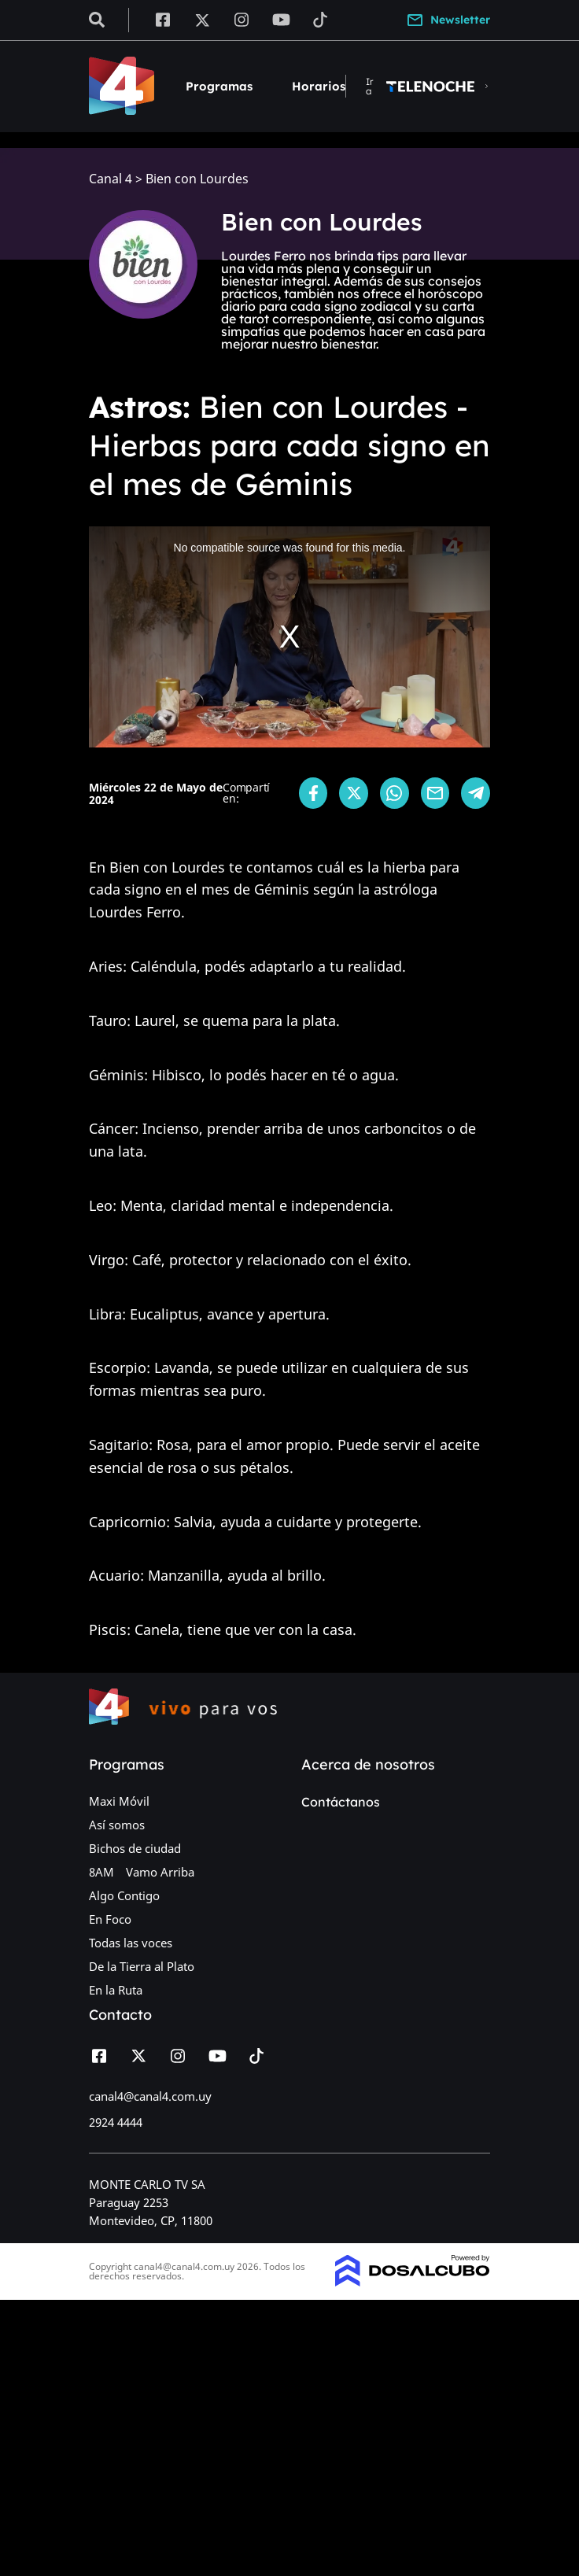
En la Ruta (115, 1990)
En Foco (110, 1919)
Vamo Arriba (160, 1872)
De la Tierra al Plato (141, 1966)
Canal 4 (110, 179)
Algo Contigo (124, 1895)
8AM (101, 1872)
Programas (219, 86)
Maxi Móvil (119, 1801)
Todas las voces (130, 1942)
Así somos (117, 1824)
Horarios (318, 86)
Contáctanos (340, 1802)
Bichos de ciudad (135, 1848)
